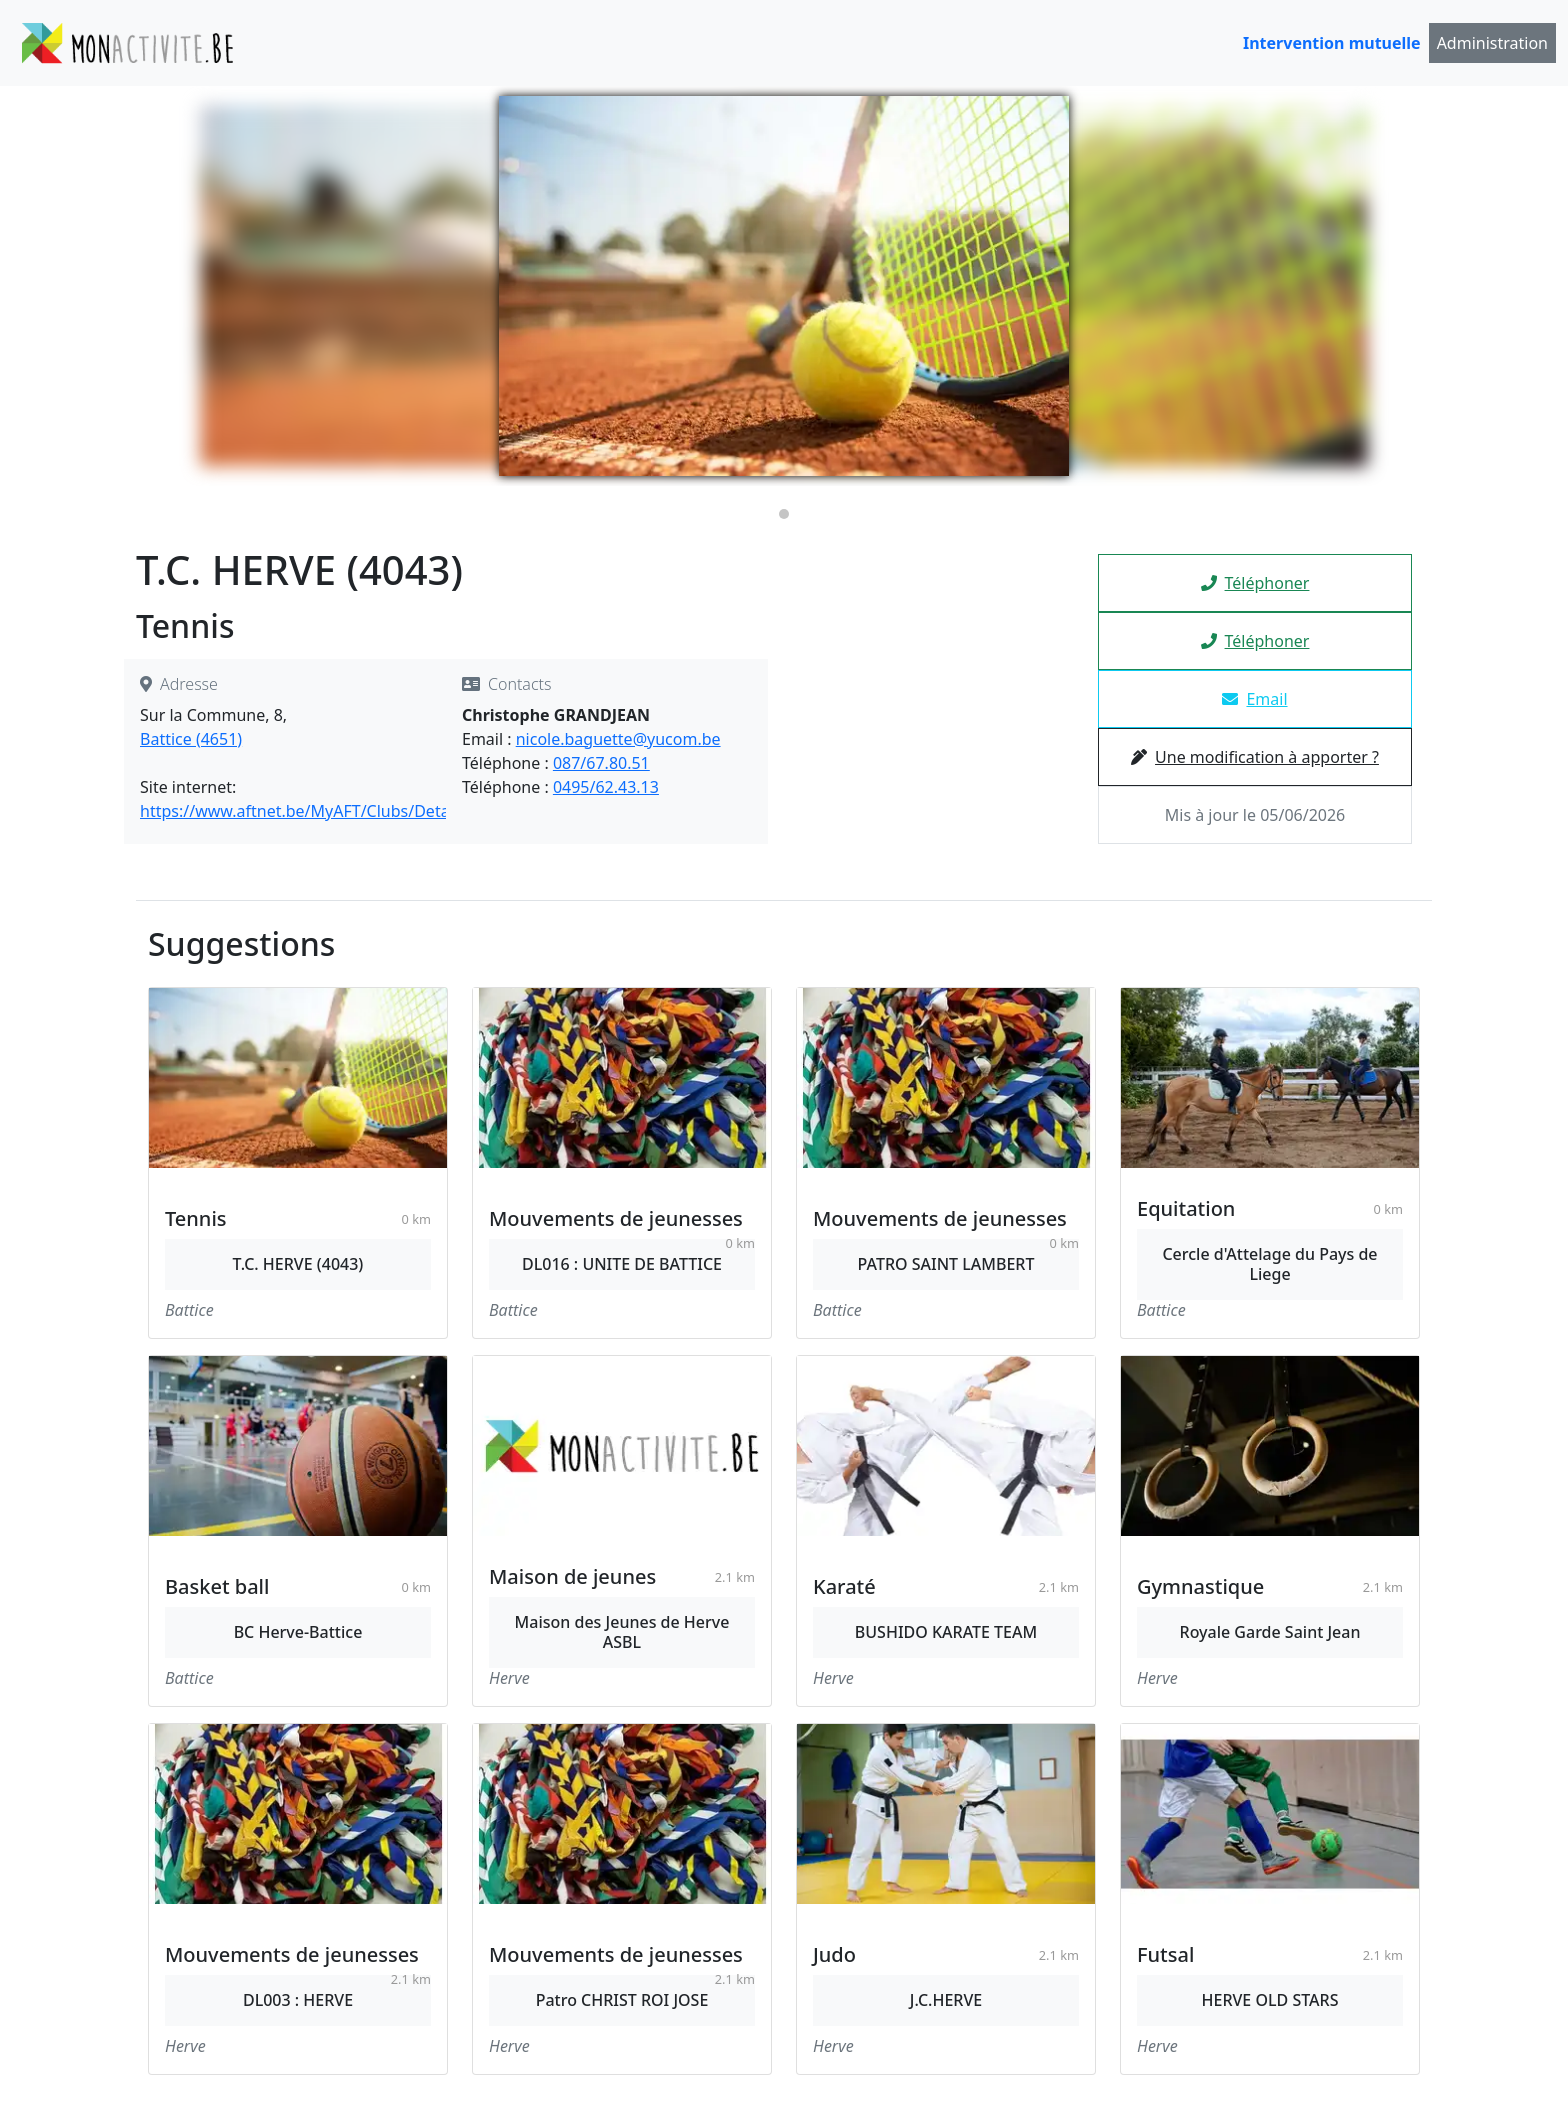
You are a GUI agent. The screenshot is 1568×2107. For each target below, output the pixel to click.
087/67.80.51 (601, 763)
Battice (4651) (191, 739)
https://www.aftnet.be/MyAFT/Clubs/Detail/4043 (320, 811)
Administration (1492, 43)
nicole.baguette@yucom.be (618, 739)
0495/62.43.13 (606, 787)
